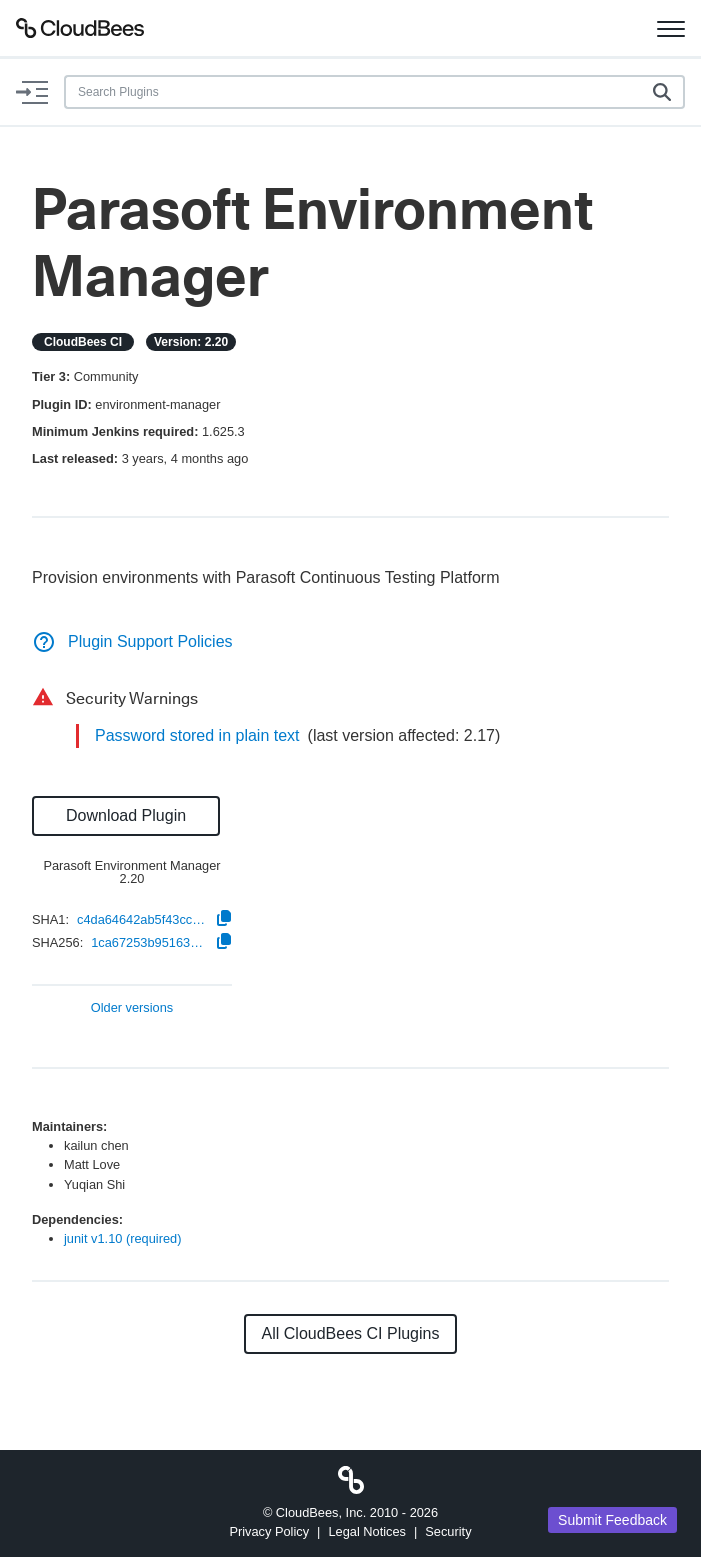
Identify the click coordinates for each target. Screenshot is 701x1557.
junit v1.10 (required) (122, 1238)
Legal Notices (367, 1531)
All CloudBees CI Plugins (351, 1333)
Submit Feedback (612, 1520)
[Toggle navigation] (671, 28)
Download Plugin (126, 815)
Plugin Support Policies (132, 641)
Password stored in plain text (197, 735)
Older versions (132, 1008)
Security (448, 1531)
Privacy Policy (269, 1531)
